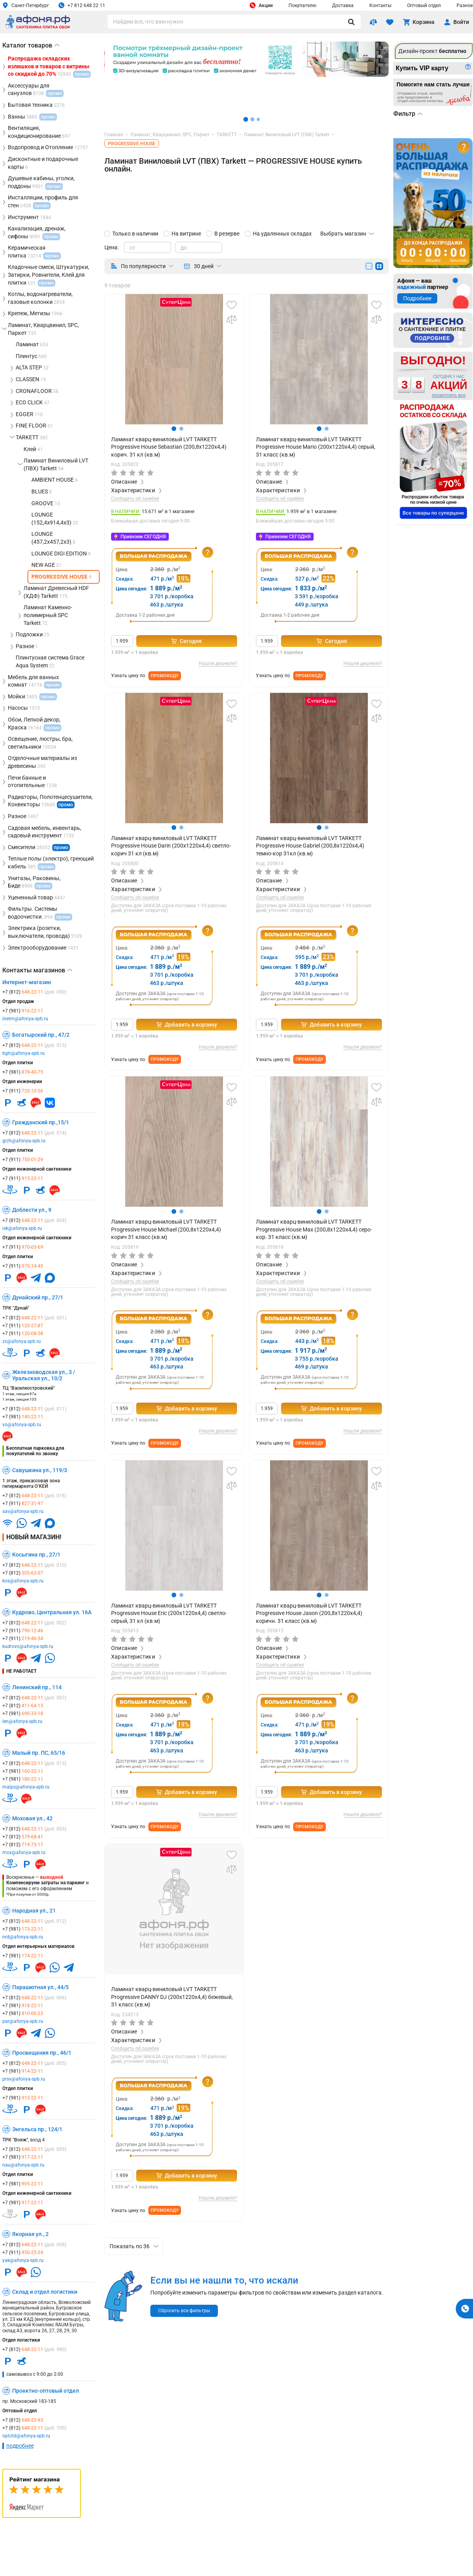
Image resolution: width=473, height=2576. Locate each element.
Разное (465, 5)
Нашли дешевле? (218, 663)
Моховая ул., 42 (32, 1818)
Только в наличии (135, 233)
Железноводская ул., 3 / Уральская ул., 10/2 (43, 1375)
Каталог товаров (30, 45)
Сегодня (186, 641)
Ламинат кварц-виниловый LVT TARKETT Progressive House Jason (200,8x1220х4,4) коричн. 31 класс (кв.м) (309, 1613)
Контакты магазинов (37, 970)
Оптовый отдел (424, 5)
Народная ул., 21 (34, 1910)
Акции (261, 5)
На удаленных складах (282, 233)
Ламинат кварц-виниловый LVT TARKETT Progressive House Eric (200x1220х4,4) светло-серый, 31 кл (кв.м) (169, 1613)
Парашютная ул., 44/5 (40, 1987)
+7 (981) (22, 1011)
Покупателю (302, 5)
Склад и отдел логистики (44, 2292)
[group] (174, 359)
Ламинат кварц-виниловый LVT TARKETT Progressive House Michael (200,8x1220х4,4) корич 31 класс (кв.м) (166, 1229)
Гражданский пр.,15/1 (40, 1122)
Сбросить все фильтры (184, 2310)
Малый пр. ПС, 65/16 (38, 1753)
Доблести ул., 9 (31, 1210)
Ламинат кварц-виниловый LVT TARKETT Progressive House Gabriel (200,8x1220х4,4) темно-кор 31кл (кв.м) (310, 846)
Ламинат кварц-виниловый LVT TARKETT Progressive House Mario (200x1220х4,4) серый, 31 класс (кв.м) (315, 447)
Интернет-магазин (26, 982)
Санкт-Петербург (25, 5)
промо (65, 805)
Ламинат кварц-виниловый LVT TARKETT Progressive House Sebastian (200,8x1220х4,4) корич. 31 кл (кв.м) (168, 447)
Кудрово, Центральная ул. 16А (51, 1612)
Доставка (343, 5)
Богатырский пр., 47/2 (40, 1035)
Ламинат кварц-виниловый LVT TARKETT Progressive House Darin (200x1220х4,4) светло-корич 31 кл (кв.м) (171, 846)
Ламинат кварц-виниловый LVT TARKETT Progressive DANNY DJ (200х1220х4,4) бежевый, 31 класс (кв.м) (172, 1997)
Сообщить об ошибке (135, 498)
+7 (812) (34, 992)
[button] (174, 428)
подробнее (20, 2446)
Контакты (380, 5)
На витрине (186, 233)
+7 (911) (22, 1091)
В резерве (226, 233)
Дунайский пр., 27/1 (37, 1297)
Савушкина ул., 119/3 (39, 1470)
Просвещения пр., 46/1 (41, 2053)
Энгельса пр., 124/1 (37, 2129)
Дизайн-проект (432, 51)
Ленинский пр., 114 (37, 1687)
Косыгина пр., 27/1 (36, 1554)
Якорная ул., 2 (30, 2234)
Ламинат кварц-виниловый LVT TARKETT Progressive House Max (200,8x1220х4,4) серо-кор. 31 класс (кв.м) (314, 1229)
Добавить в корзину (186, 1024)
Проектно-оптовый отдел (45, 2391)
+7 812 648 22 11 (81, 5)
